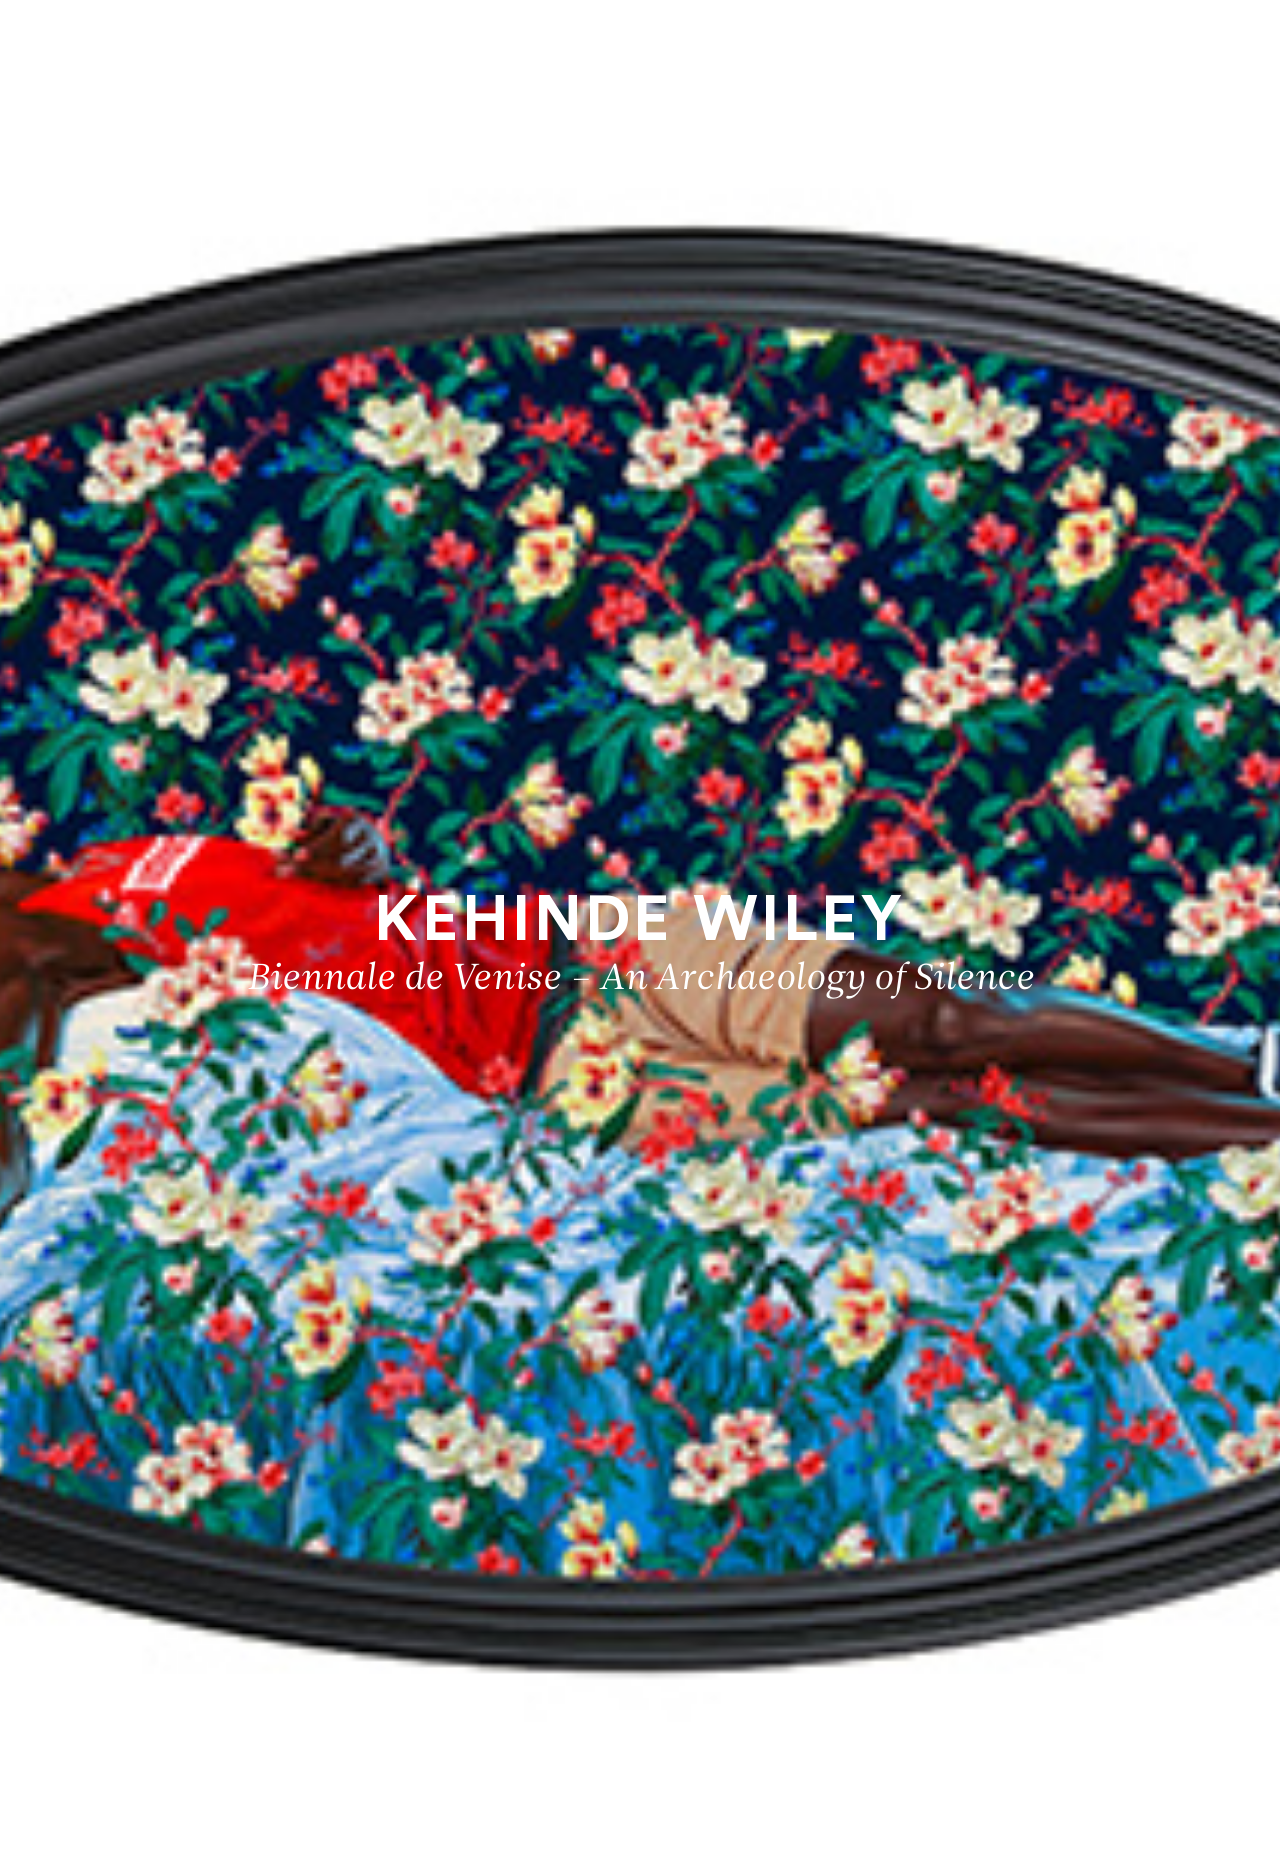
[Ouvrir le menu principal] (1240, 30)
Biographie (1197, 1778)
